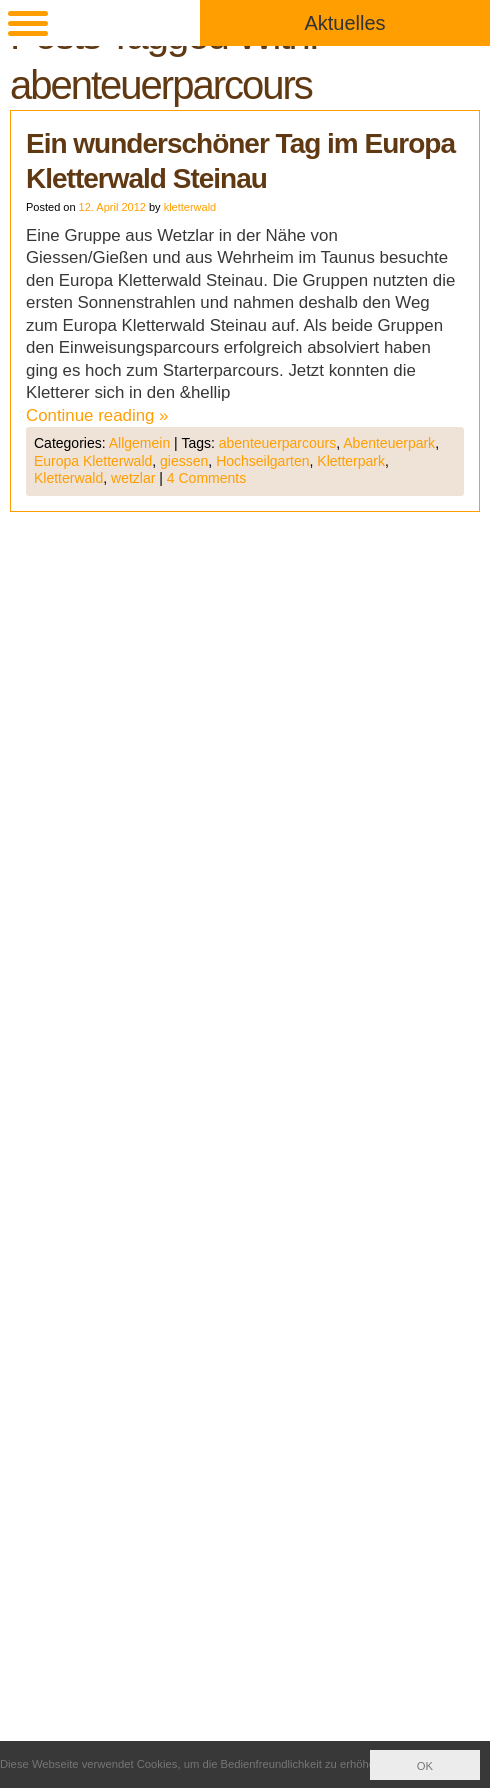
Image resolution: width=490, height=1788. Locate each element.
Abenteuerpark (389, 443)
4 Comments (206, 478)
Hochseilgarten (262, 461)
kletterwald (190, 207)
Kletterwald (68, 478)
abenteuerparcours (278, 443)
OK (425, 1766)
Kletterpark (351, 461)
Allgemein (139, 443)
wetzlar (133, 478)
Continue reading (97, 415)
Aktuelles (344, 23)
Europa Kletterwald (93, 461)
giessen (184, 461)
